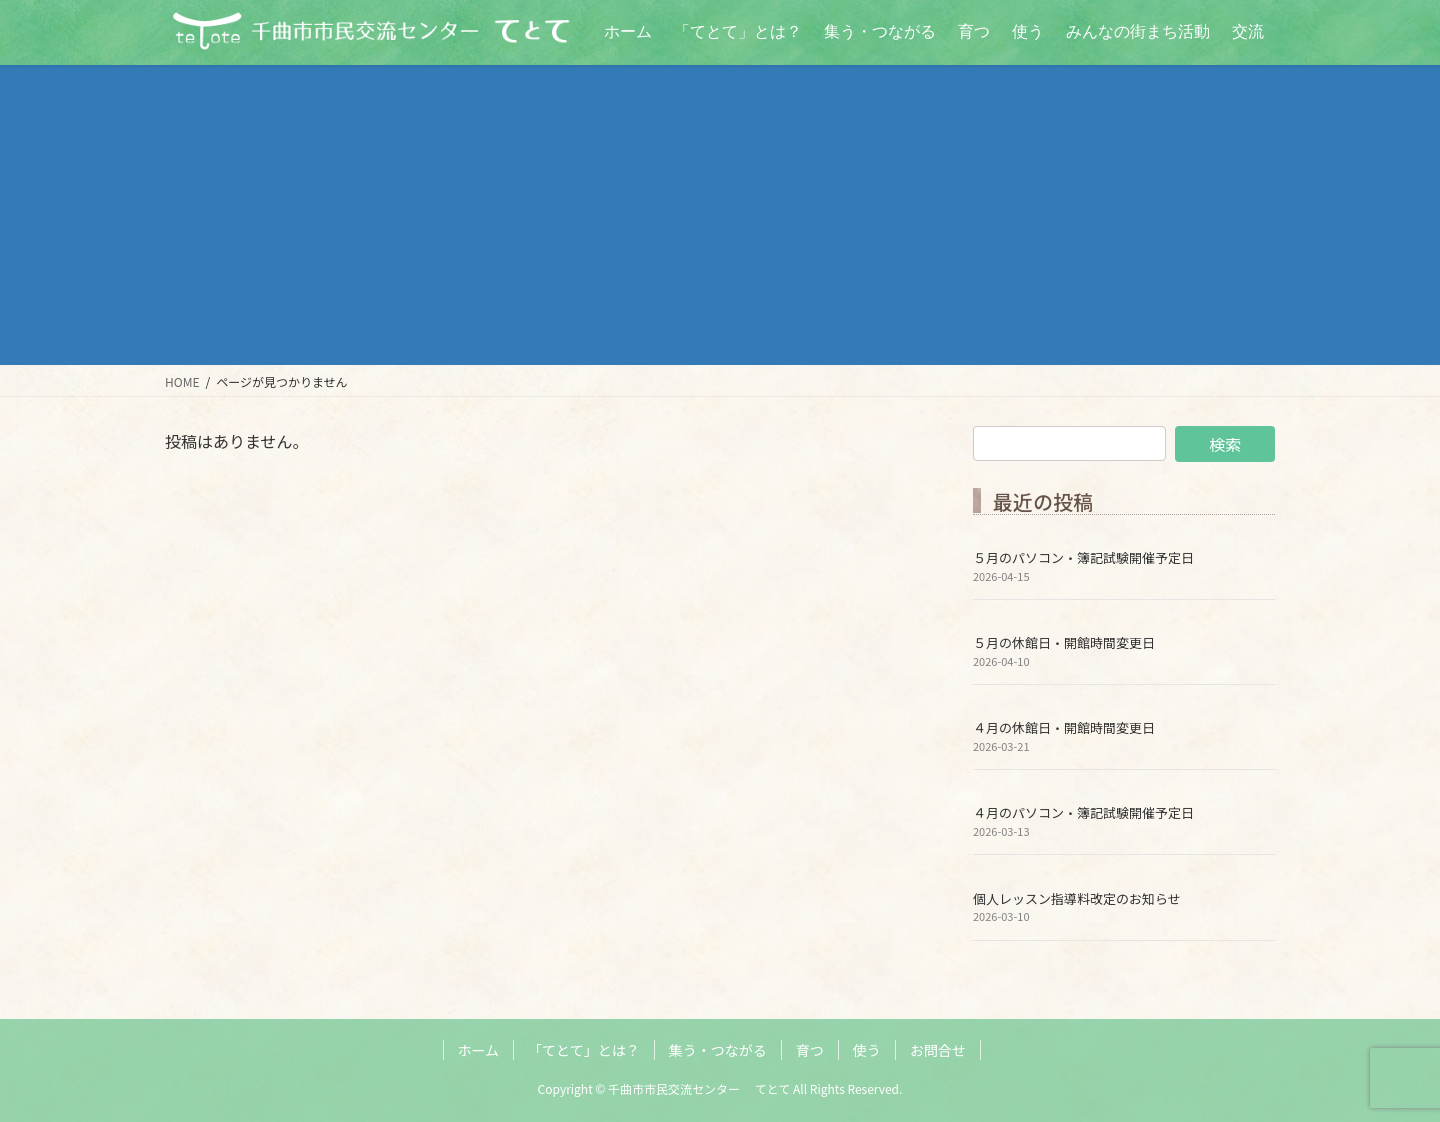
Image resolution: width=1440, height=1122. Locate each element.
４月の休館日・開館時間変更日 (1064, 727)
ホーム (479, 1050)
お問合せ (938, 1050)
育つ (810, 1050)
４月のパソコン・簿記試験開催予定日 (1083, 812)
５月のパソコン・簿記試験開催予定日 (1083, 557)
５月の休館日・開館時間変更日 (1064, 642)
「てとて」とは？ (584, 1050)
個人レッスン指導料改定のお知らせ (1077, 898)
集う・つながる (718, 1050)
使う (867, 1050)
